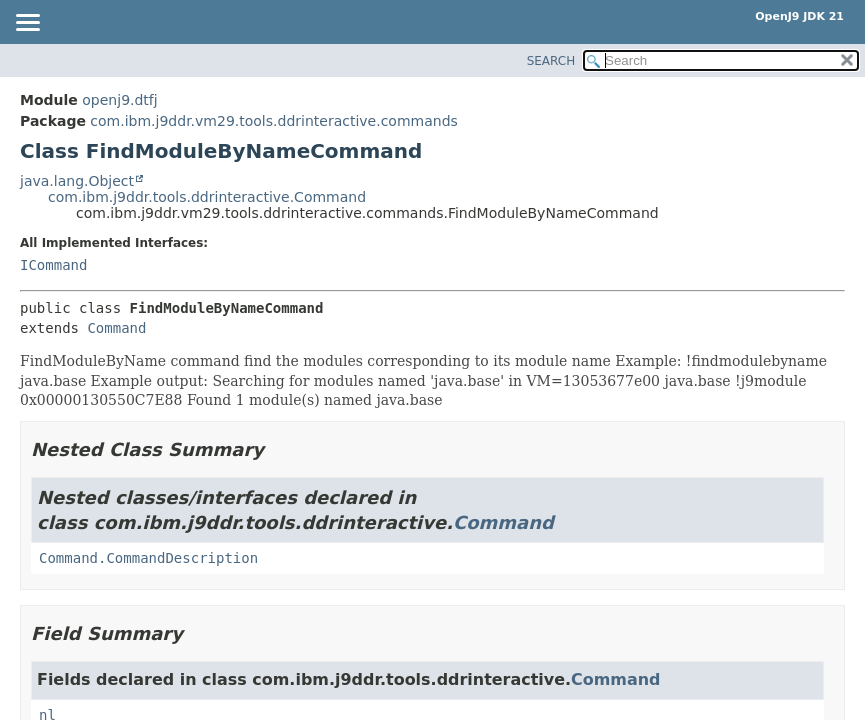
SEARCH (551, 61)
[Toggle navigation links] (27, 24)
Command (116, 328)
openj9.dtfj (119, 100)
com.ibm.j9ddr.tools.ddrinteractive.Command (207, 197)
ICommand (53, 265)
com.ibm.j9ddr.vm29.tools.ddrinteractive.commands (273, 121)
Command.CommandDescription (148, 558)
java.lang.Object (77, 181)
